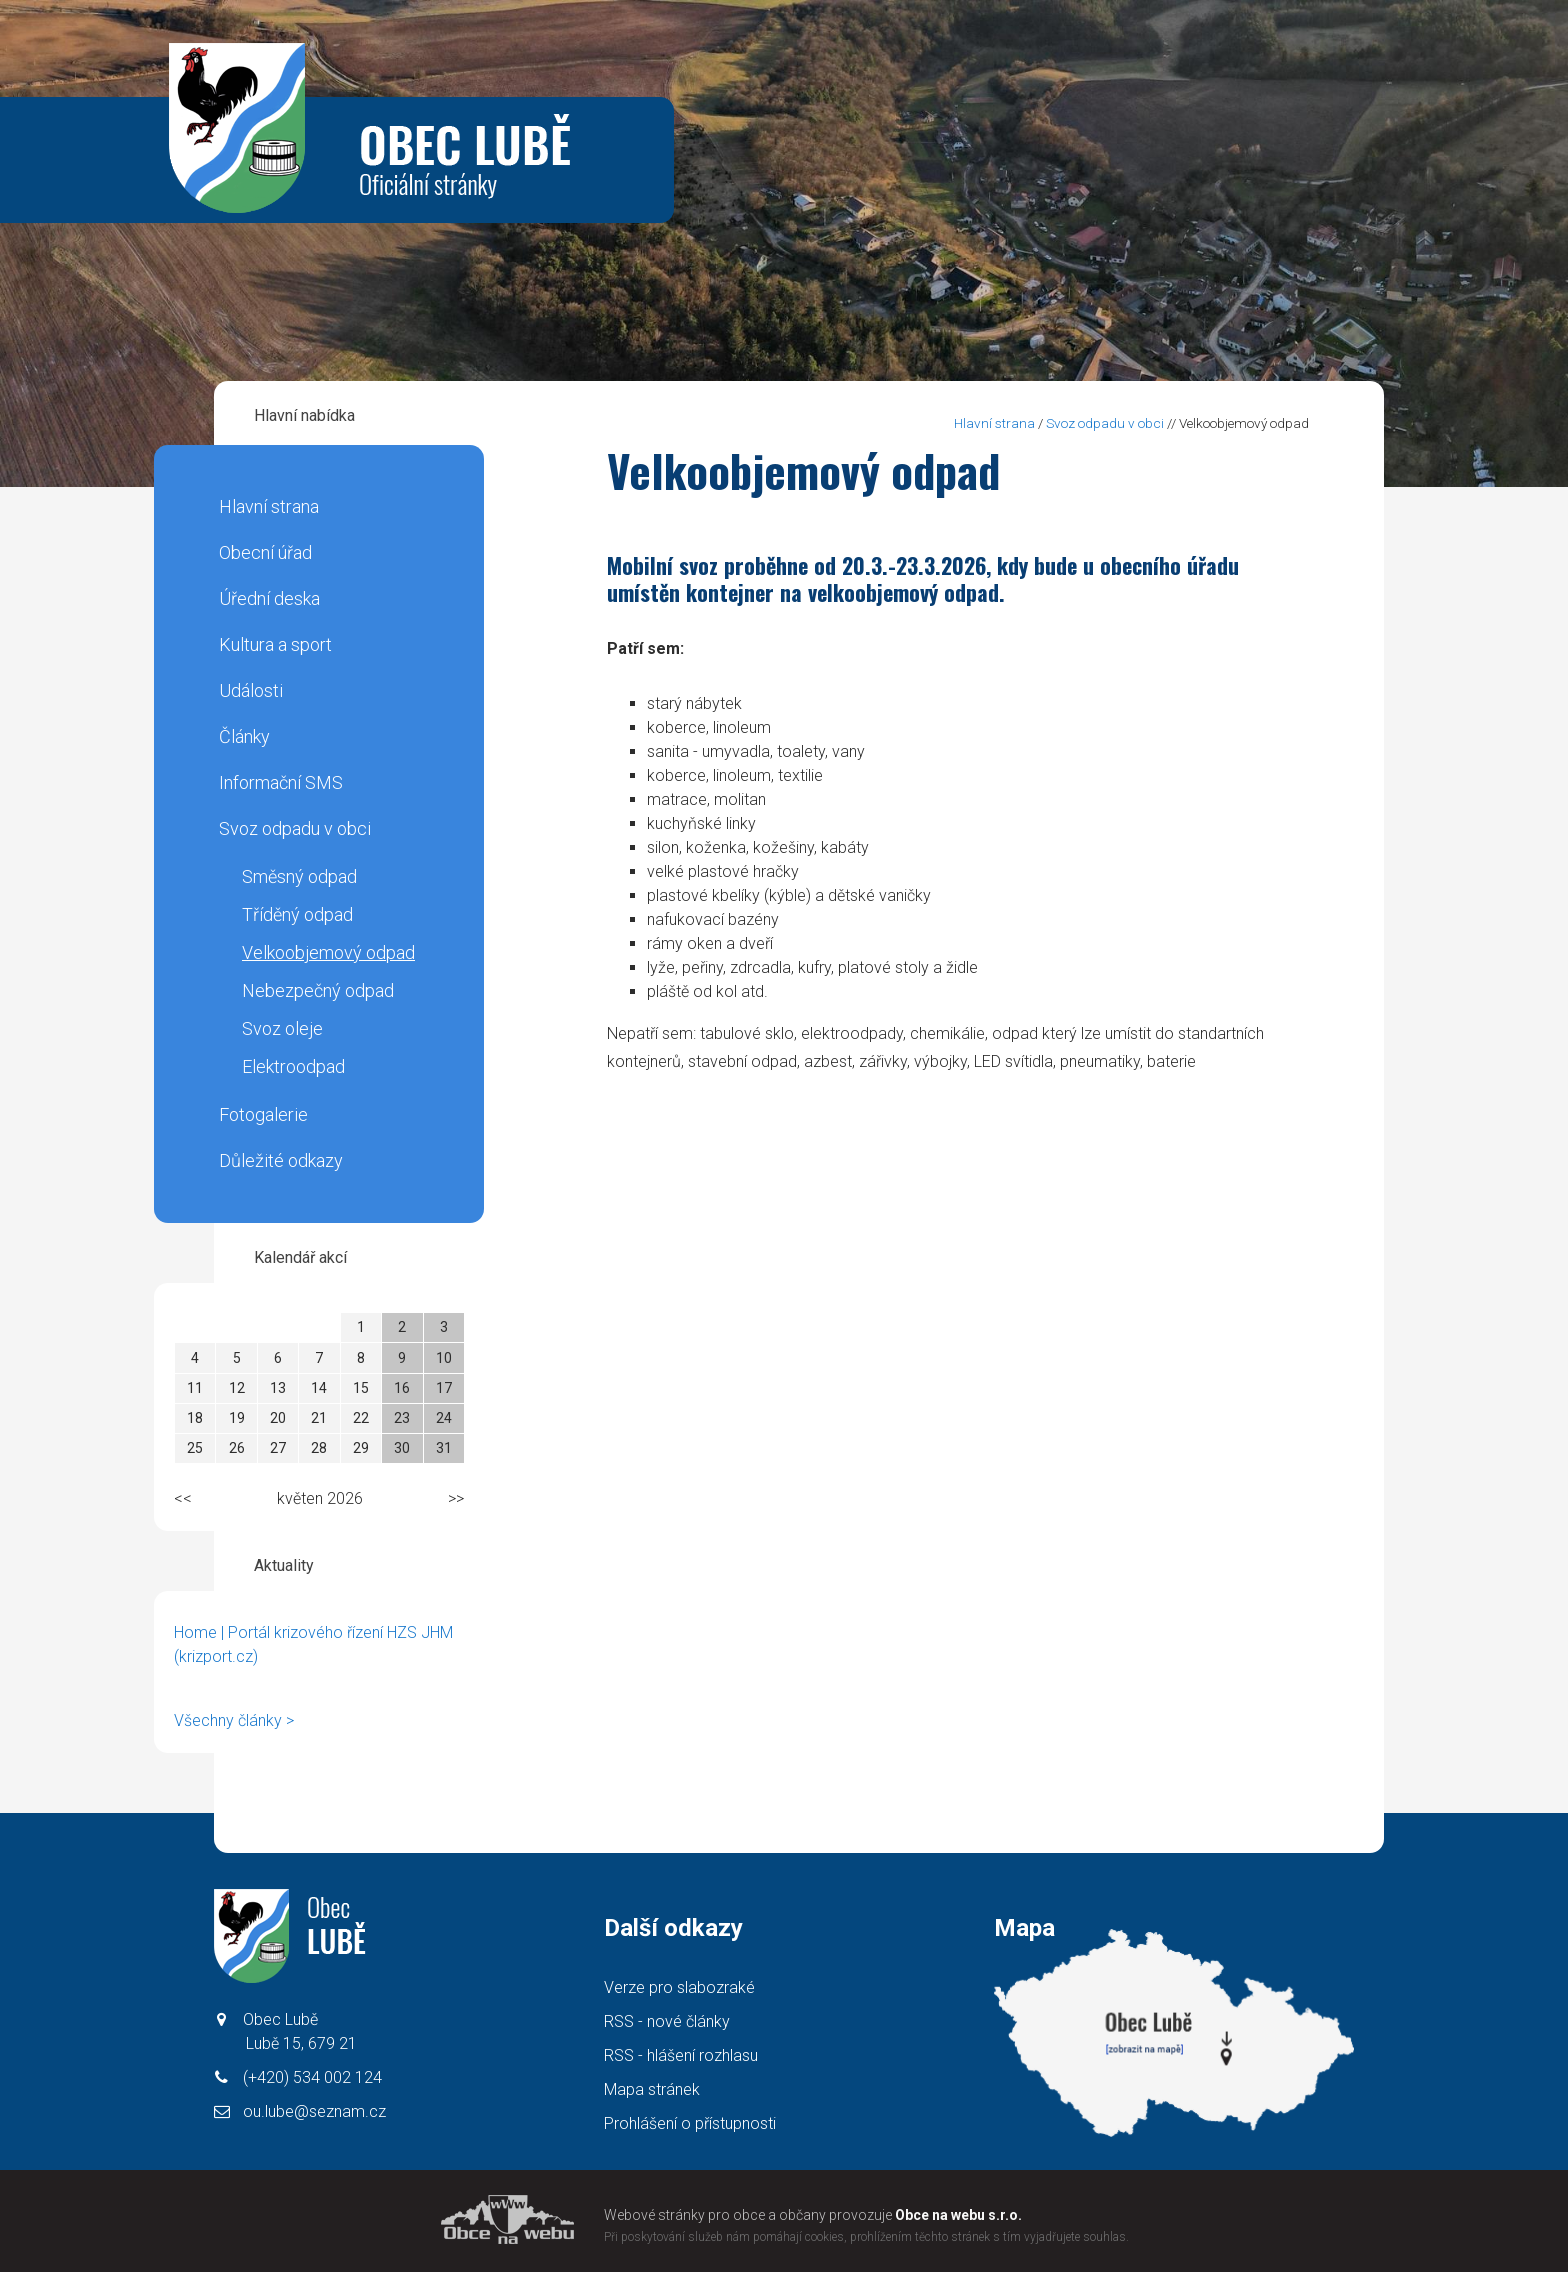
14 (319, 1388)
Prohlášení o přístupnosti (690, 2123)
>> (456, 1498)
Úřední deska (269, 598)
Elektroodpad (293, 1066)
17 (444, 1388)
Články (244, 736)
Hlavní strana (269, 506)
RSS (667, 2021)
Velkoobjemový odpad (328, 952)
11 (195, 1388)
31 (444, 1448)
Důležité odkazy (281, 1160)
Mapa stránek (652, 2089)
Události (251, 690)
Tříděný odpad (297, 914)
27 (278, 1448)
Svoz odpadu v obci (295, 828)
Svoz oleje (282, 1028)
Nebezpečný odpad (318, 990)
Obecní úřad (265, 552)
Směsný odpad (299, 876)
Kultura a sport (275, 644)
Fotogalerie (263, 1114)
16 (402, 1388)
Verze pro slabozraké (679, 1987)
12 (237, 1388)
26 (237, 1448)
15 (361, 1388)
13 (278, 1388)
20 (278, 1418)
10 (444, 1358)
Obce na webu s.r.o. (958, 2215)
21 (319, 1418)
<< (183, 1498)
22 (361, 1418)
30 (402, 1448)
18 (195, 1418)
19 (237, 1418)
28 (319, 1448)
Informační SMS (281, 782)
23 (402, 1418)
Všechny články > (234, 1720)
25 (195, 1448)
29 (361, 1448)
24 (444, 1418)
